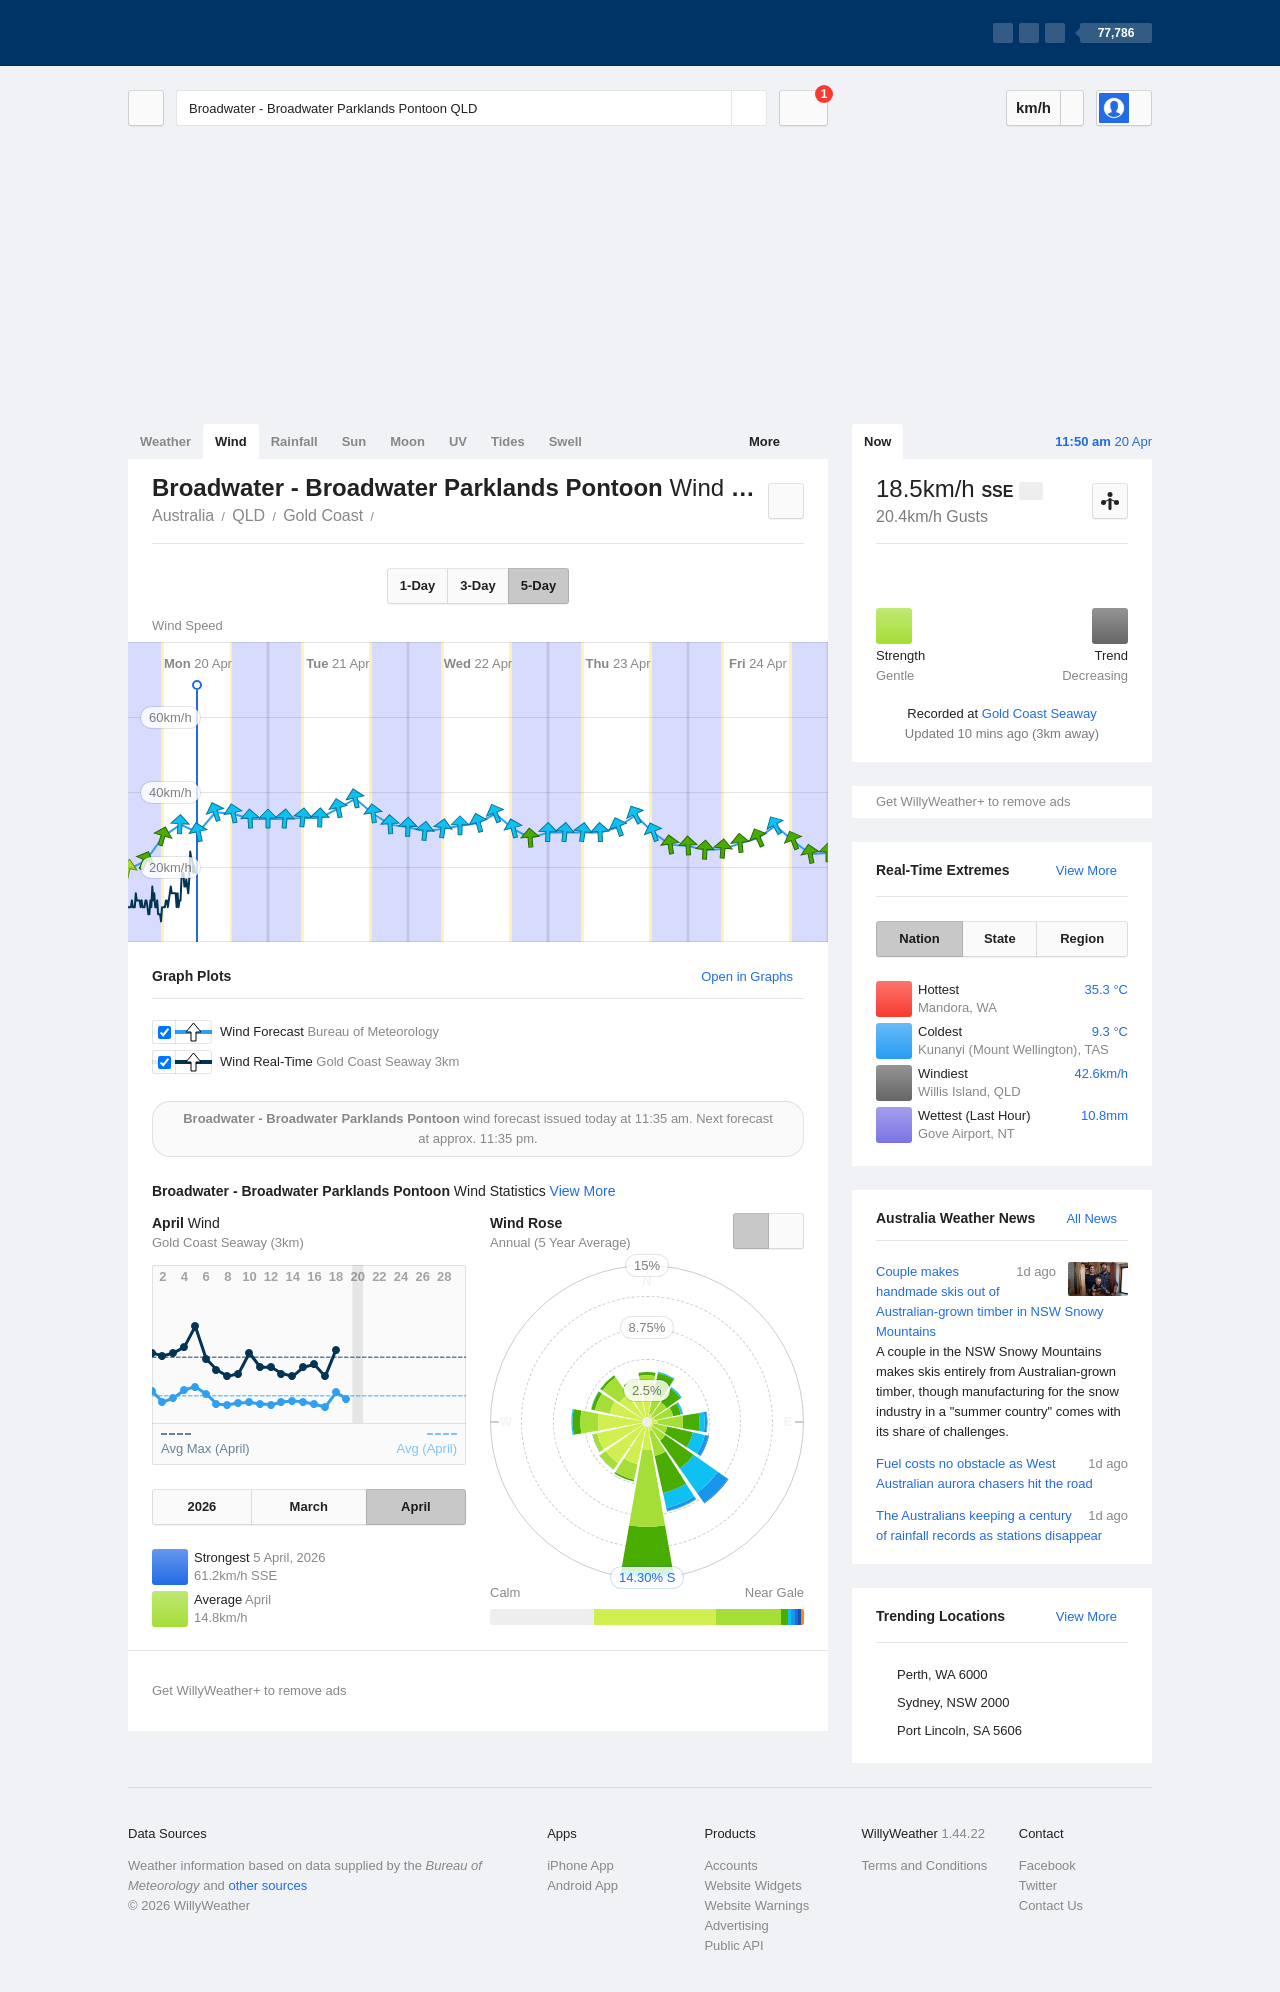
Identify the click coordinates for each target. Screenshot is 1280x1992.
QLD (248, 515)
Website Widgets (752, 1885)
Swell (565, 441)
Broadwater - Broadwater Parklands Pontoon (385, 514)
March (309, 1506)
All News (1091, 1218)
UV (458, 441)
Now (877, 441)
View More (1086, 870)
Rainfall (294, 441)
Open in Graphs (747, 976)
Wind (231, 441)
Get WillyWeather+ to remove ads (973, 801)
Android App (582, 1885)
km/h (1033, 107)
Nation (919, 938)
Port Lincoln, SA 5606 (959, 1730)
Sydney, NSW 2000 (953, 1702)
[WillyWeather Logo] (222, 33)
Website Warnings (756, 1905)
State (1000, 938)
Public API (733, 1945)
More (764, 441)
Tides (508, 441)
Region (1082, 938)
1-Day (417, 585)
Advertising (736, 1925)
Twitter (1038, 1885)
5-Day (538, 585)
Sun (354, 441)
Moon (407, 441)
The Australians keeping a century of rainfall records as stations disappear (1002, 1524)
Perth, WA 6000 (942, 1674)
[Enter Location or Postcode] (471, 108)
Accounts (730, 1865)
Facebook (1047, 1865)
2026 (201, 1506)
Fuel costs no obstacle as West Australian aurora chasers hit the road (1002, 1472)
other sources (267, 1885)
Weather (165, 441)
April (416, 1506)
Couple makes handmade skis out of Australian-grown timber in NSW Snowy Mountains (1002, 1352)
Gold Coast (323, 515)
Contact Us (1051, 1905)
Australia (183, 515)
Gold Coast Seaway (1039, 713)
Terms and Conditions (925, 1865)
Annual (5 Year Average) (560, 1242)
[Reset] (714, 108)
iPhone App (580, 1865)
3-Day (477, 585)
